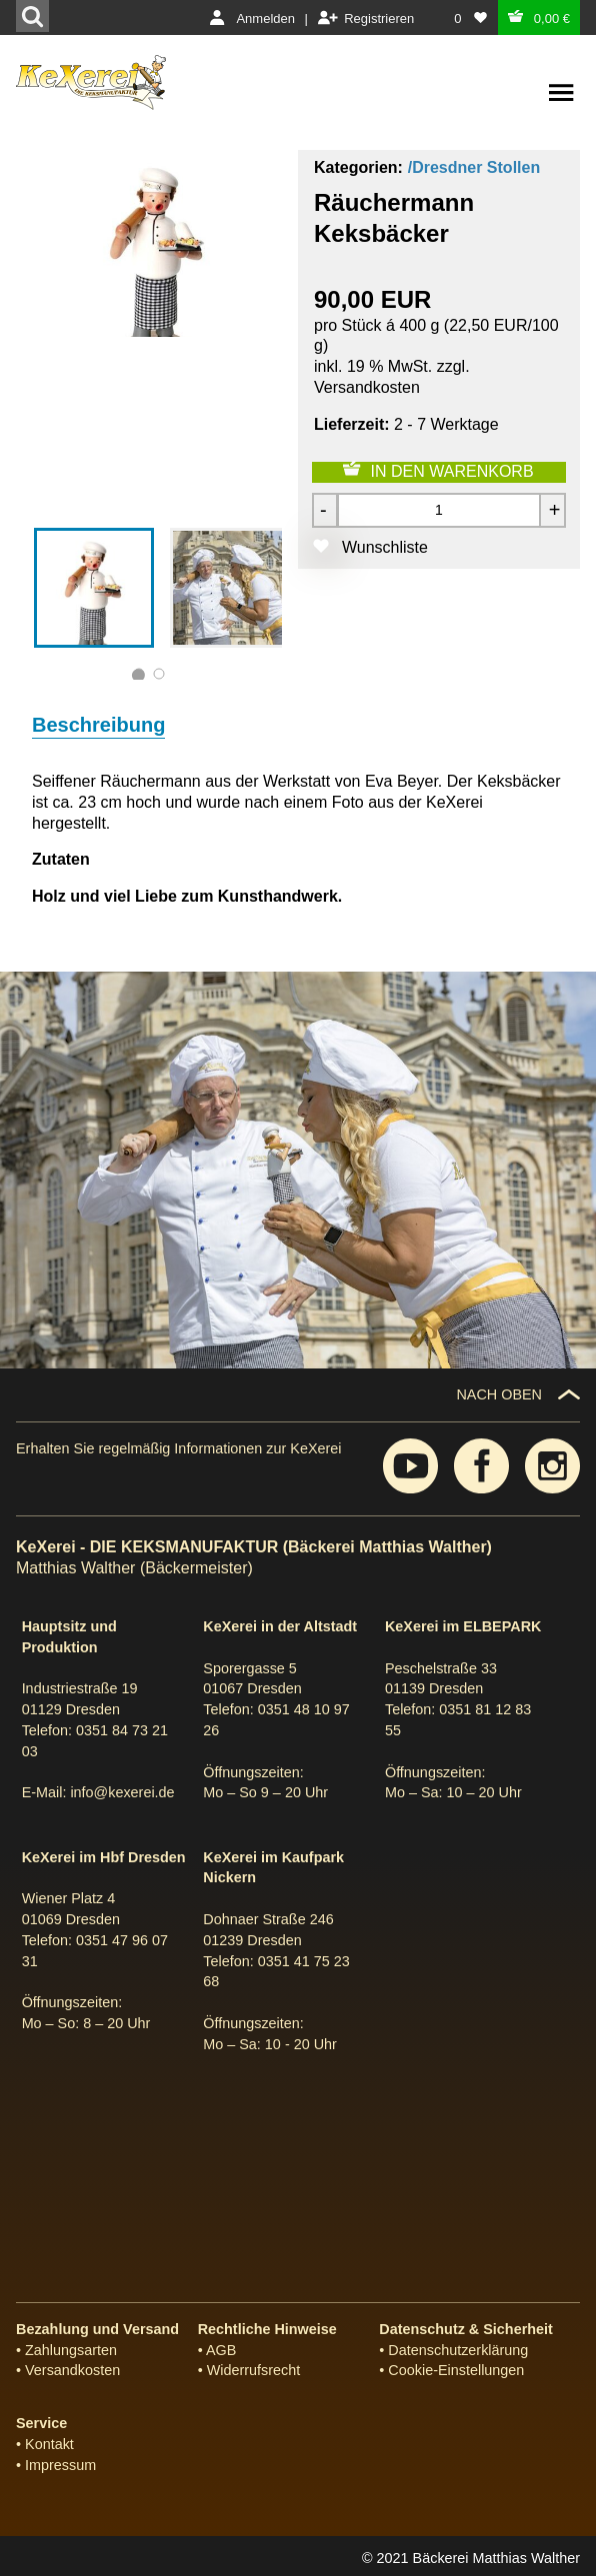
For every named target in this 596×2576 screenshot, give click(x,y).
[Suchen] (32, 16)
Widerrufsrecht (254, 2370)
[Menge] (439, 510)
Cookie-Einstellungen (456, 2370)
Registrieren (379, 18)
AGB (221, 2350)
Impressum (60, 2465)
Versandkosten (367, 387)
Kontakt (49, 2444)
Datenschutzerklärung (458, 2350)
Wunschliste (385, 547)
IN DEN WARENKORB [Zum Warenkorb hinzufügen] (452, 471)
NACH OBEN (499, 1394)
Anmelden (265, 18)
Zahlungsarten (71, 2350)
